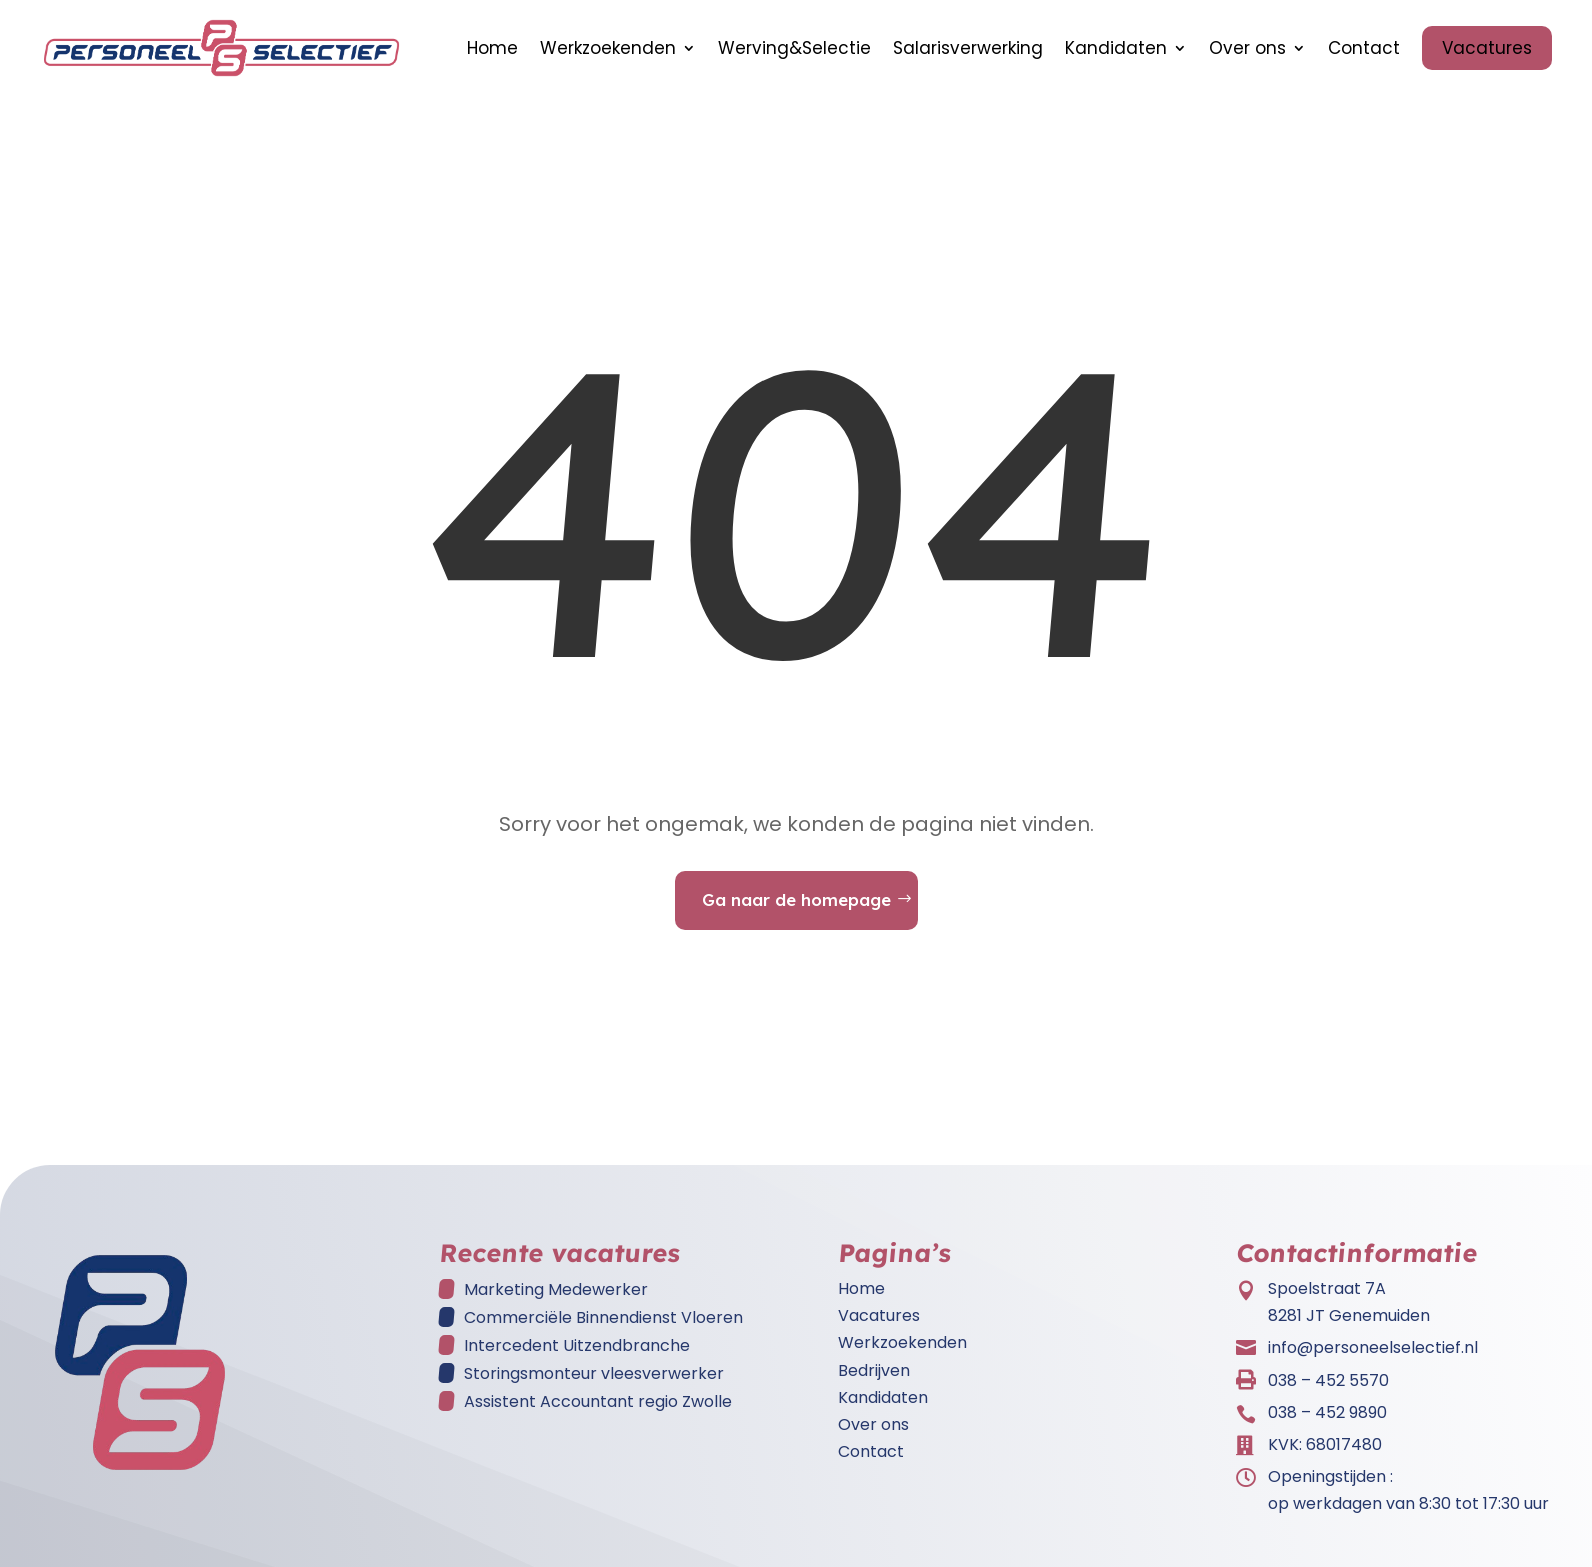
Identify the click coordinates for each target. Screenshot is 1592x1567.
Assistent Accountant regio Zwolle (598, 1411)
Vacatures (1487, 48)
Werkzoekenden (608, 48)
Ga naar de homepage (796, 909)
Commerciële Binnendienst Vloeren (603, 1327)
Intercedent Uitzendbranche (577, 1355)
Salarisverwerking (968, 48)
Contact (1364, 48)
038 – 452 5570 (1328, 1390)
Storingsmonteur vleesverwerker (594, 1383)
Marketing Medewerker (556, 1299)
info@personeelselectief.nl (1373, 1357)
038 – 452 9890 (1327, 1422)
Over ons (1247, 48)
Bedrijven (874, 1380)
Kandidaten (1116, 48)
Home (492, 48)
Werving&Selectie (794, 48)
